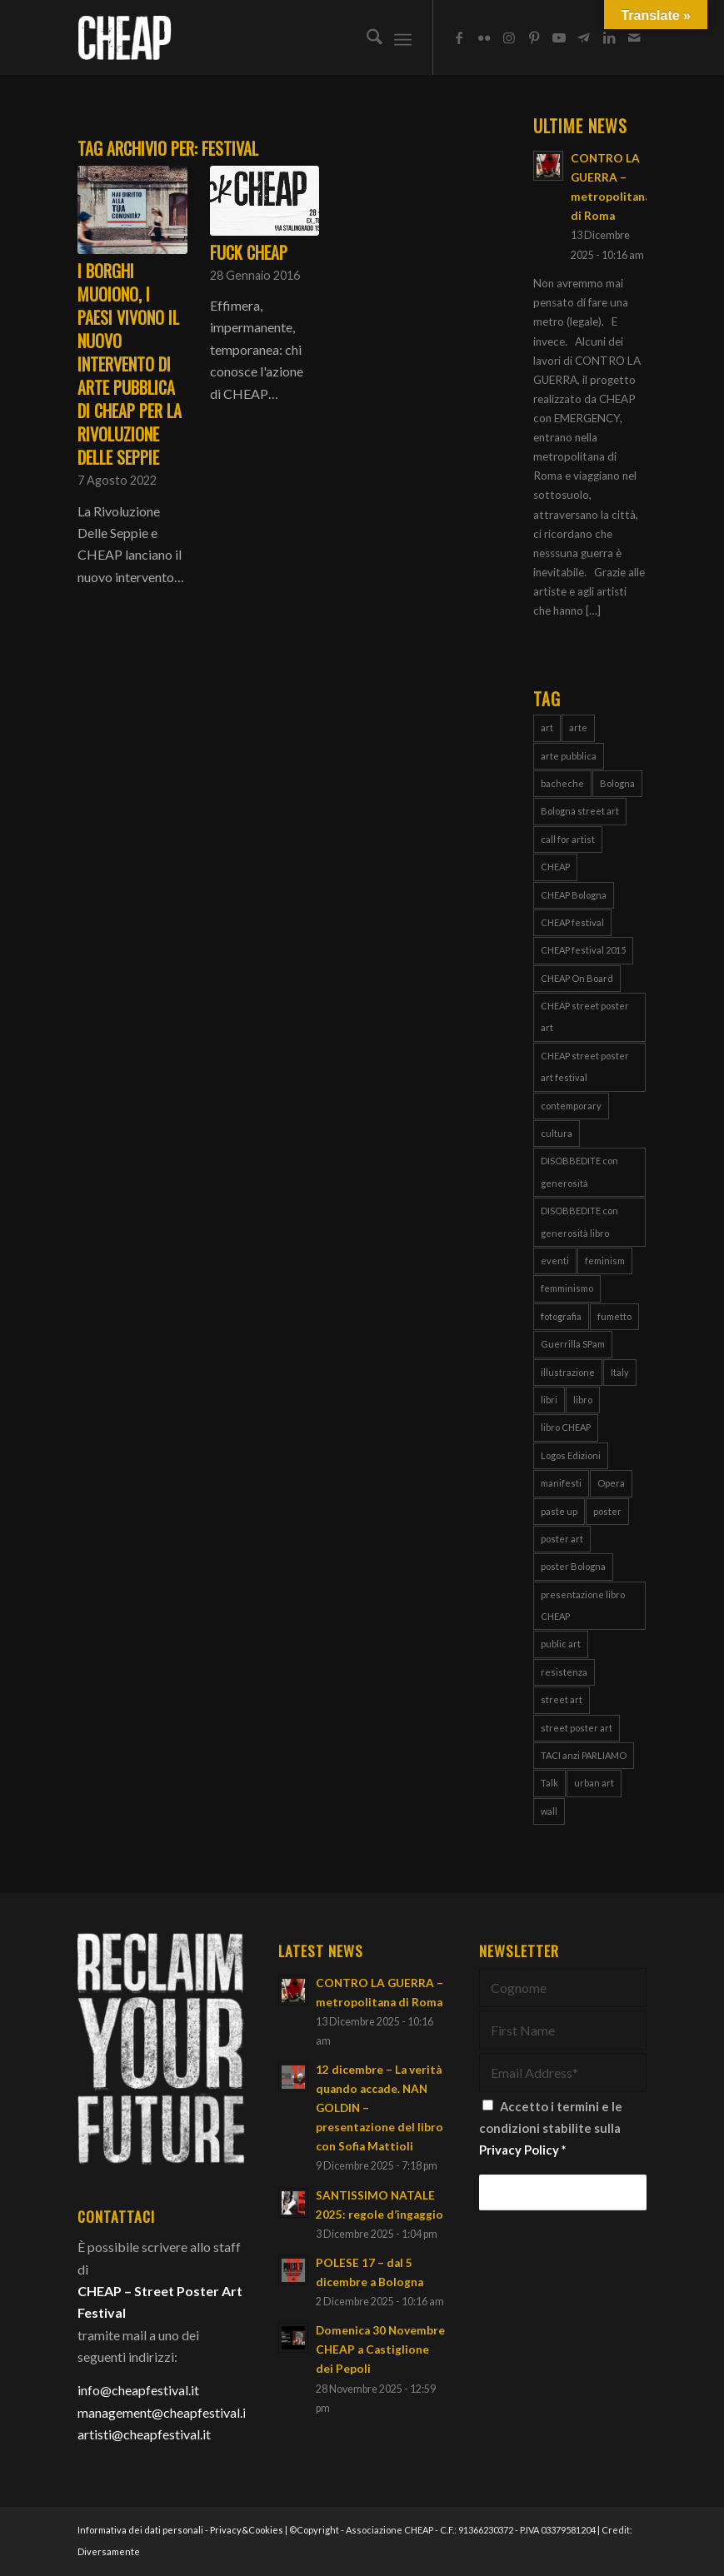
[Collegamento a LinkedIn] (609, 37)
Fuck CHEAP (248, 252)
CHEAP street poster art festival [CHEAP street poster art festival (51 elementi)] (585, 1066)
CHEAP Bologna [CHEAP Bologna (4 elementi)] (574, 894)
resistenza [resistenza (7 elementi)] (564, 1672)
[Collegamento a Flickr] (484, 37)
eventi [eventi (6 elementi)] (555, 1260)
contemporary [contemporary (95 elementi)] (571, 1105)
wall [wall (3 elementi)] (549, 1811)
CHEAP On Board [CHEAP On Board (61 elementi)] (577, 978)
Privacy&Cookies (246, 2529)
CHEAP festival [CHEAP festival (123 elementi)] (572, 922)
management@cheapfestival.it (164, 2412)
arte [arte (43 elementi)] (578, 727)
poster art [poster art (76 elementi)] (562, 1538)
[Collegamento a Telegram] (584, 37)
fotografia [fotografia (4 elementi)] (561, 1316)
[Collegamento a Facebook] (459, 37)
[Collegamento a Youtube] (559, 37)
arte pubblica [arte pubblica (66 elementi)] (569, 755)
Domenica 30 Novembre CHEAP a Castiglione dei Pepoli (380, 2349)
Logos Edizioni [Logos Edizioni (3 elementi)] (571, 1455)
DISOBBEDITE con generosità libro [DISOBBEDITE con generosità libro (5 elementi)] (579, 1221)
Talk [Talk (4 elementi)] (549, 1782)
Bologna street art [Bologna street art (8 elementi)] (580, 810)
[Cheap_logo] (124, 37)
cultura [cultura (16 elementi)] (556, 1133)
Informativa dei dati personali (140, 2529)
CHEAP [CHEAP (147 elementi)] (555, 866)
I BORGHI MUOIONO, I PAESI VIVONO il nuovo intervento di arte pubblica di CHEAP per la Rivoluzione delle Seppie (129, 364)
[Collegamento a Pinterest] (534, 37)
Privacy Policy (519, 2149)
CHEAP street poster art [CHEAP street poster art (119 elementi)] (585, 1016)
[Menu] (403, 37)
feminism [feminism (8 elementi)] (605, 1260)
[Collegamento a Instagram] (509, 37)
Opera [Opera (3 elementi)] (611, 1482)
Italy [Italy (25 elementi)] (620, 1372)
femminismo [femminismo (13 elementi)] (567, 1288)
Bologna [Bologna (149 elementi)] (617, 783)
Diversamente (108, 2551)
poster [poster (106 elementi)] (607, 1511)
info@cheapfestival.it (138, 2390)
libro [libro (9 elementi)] (582, 1399)
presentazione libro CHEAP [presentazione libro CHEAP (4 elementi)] (583, 1605)
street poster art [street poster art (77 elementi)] (576, 1727)
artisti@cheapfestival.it (144, 2434)
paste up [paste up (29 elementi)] (559, 1511)
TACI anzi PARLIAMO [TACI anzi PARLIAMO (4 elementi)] (584, 1755)
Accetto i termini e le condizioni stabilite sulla (550, 2128)
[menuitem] (366, 37)
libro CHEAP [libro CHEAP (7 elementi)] (566, 1427)
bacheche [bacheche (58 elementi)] (562, 783)
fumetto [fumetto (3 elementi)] (614, 1316)
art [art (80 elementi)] (547, 727)
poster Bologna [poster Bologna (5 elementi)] (573, 1566)
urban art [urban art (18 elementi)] (594, 1782)
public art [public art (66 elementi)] (561, 1643)
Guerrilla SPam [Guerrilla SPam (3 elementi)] (573, 1343)
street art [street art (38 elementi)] (561, 1699)
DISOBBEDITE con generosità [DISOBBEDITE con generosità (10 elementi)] (579, 1171)
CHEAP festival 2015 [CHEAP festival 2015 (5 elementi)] (583, 949)
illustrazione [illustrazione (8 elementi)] (568, 1372)
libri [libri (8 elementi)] (549, 1399)
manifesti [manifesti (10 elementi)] (561, 1482)
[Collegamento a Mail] (634, 37)
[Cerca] (366, 37)
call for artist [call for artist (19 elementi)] (568, 839)
